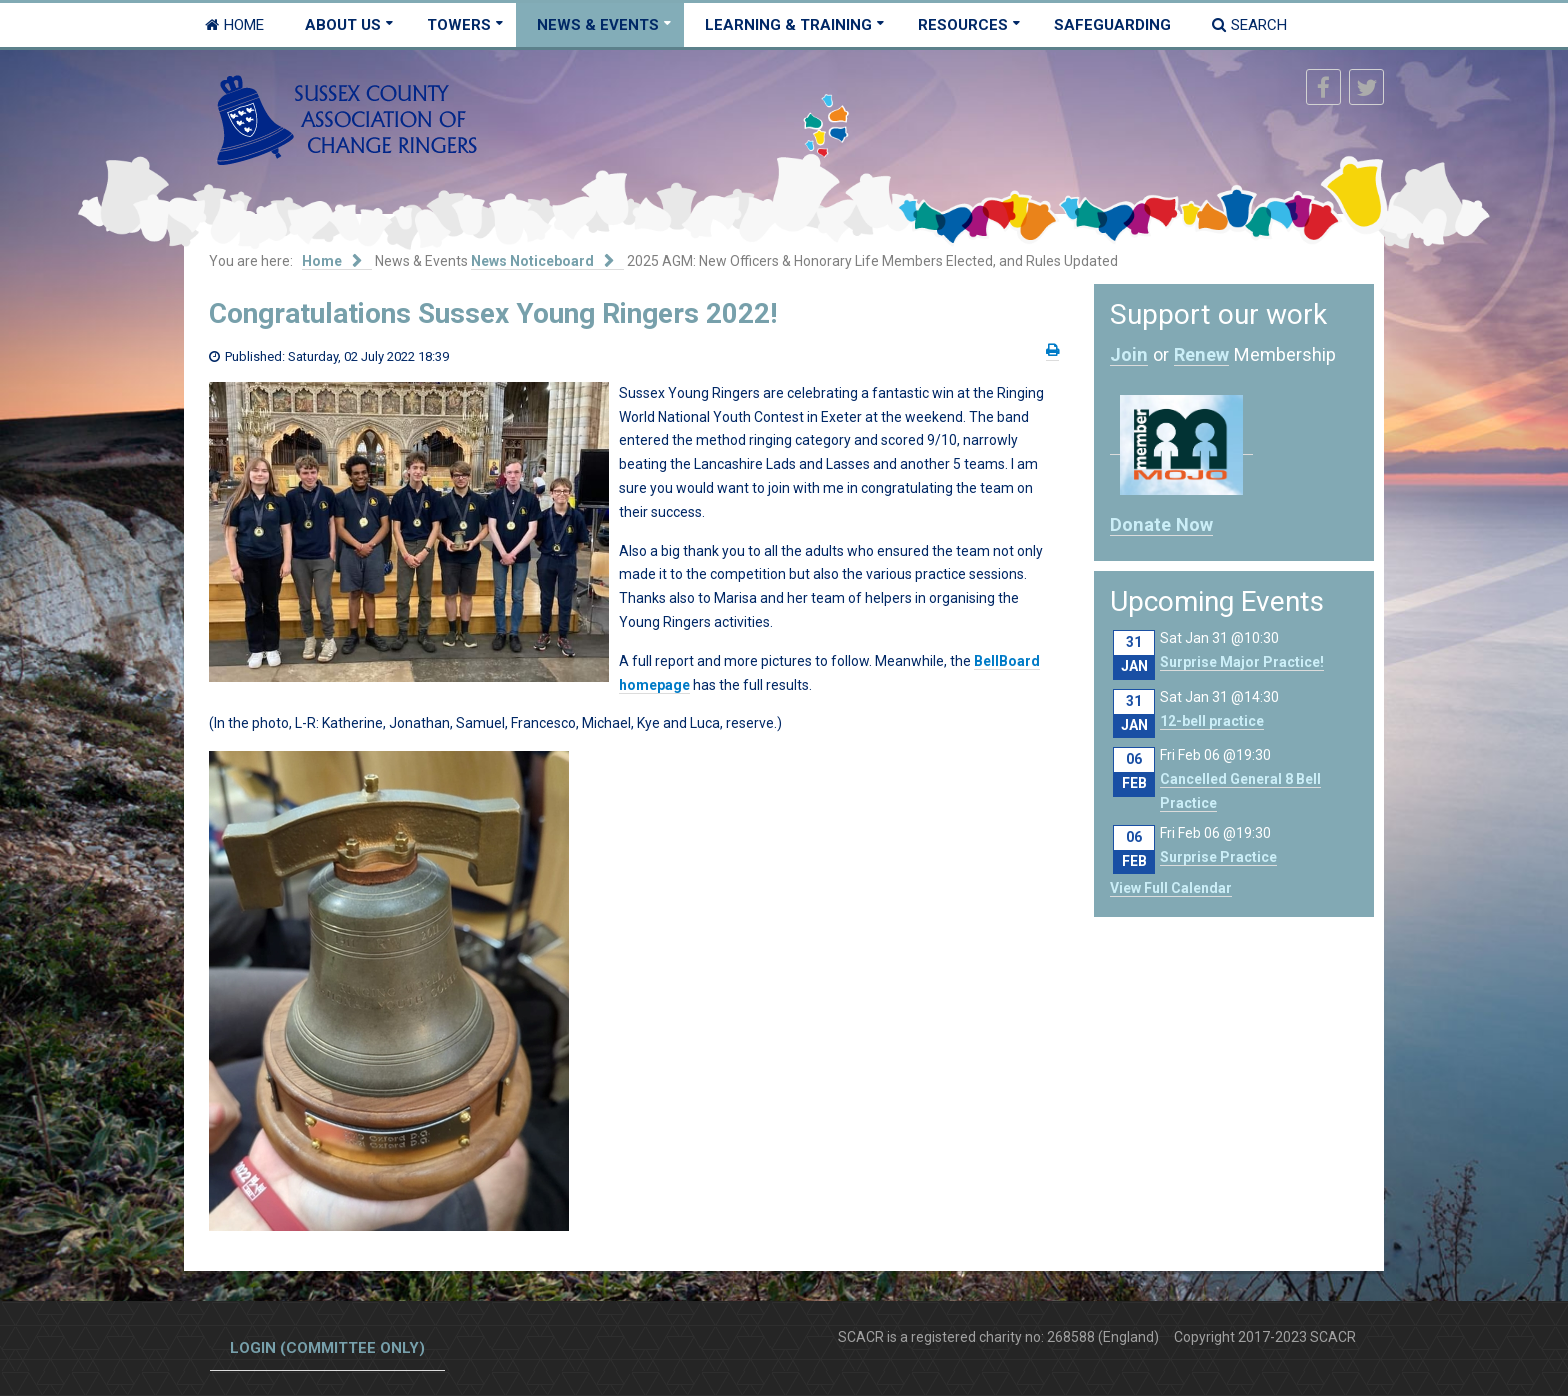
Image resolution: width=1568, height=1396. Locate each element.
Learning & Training (788, 25)
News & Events (598, 25)
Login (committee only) (327, 1348)
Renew (1201, 354)
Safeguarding (1112, 25)
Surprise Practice (1218, 857)
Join (1129, 354)
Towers (459, 25)
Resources (963, 25)
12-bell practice (1212, 721)
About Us (343, 25)
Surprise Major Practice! (1242, 662)
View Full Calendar (1171, 888)
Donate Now (1161, 524)
